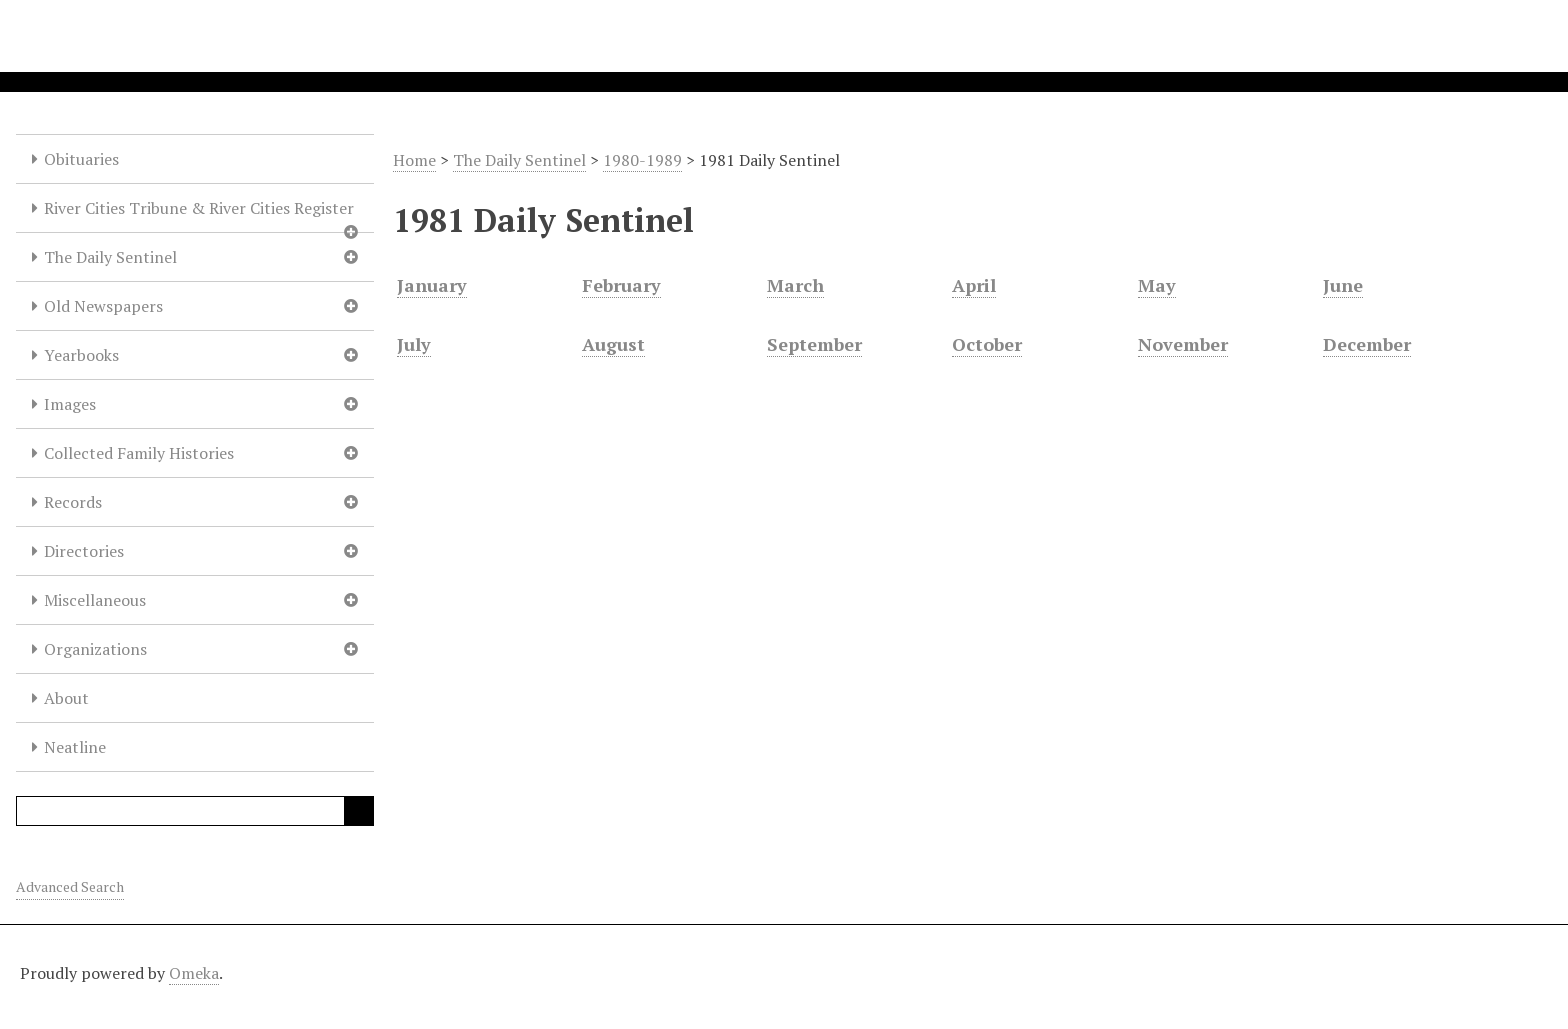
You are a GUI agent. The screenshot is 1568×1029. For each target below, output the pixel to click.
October (987, 344)
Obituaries (81, 159)
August (613, 344)
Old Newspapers (103, 306)
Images (70, 404)
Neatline (75, 747)
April (974, 285)
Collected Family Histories (139, 453)
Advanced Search (70, 886)
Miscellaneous (95, 600)
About (66, 698)
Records (73, 502)
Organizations (95, 649)
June (1343, 285)
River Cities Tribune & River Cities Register (199, 208)
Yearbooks (81, 355)
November (1183, 344)
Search (359, 811)
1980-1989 (642, 160)
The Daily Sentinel (110, 257)
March (795, 285)
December (1367, 344)
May (1157, 285)
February (621, 285)
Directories (84, 551)
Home (414, 160)
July (414, 344)
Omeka (194, 973)
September (814, 344)
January (432, 285)
